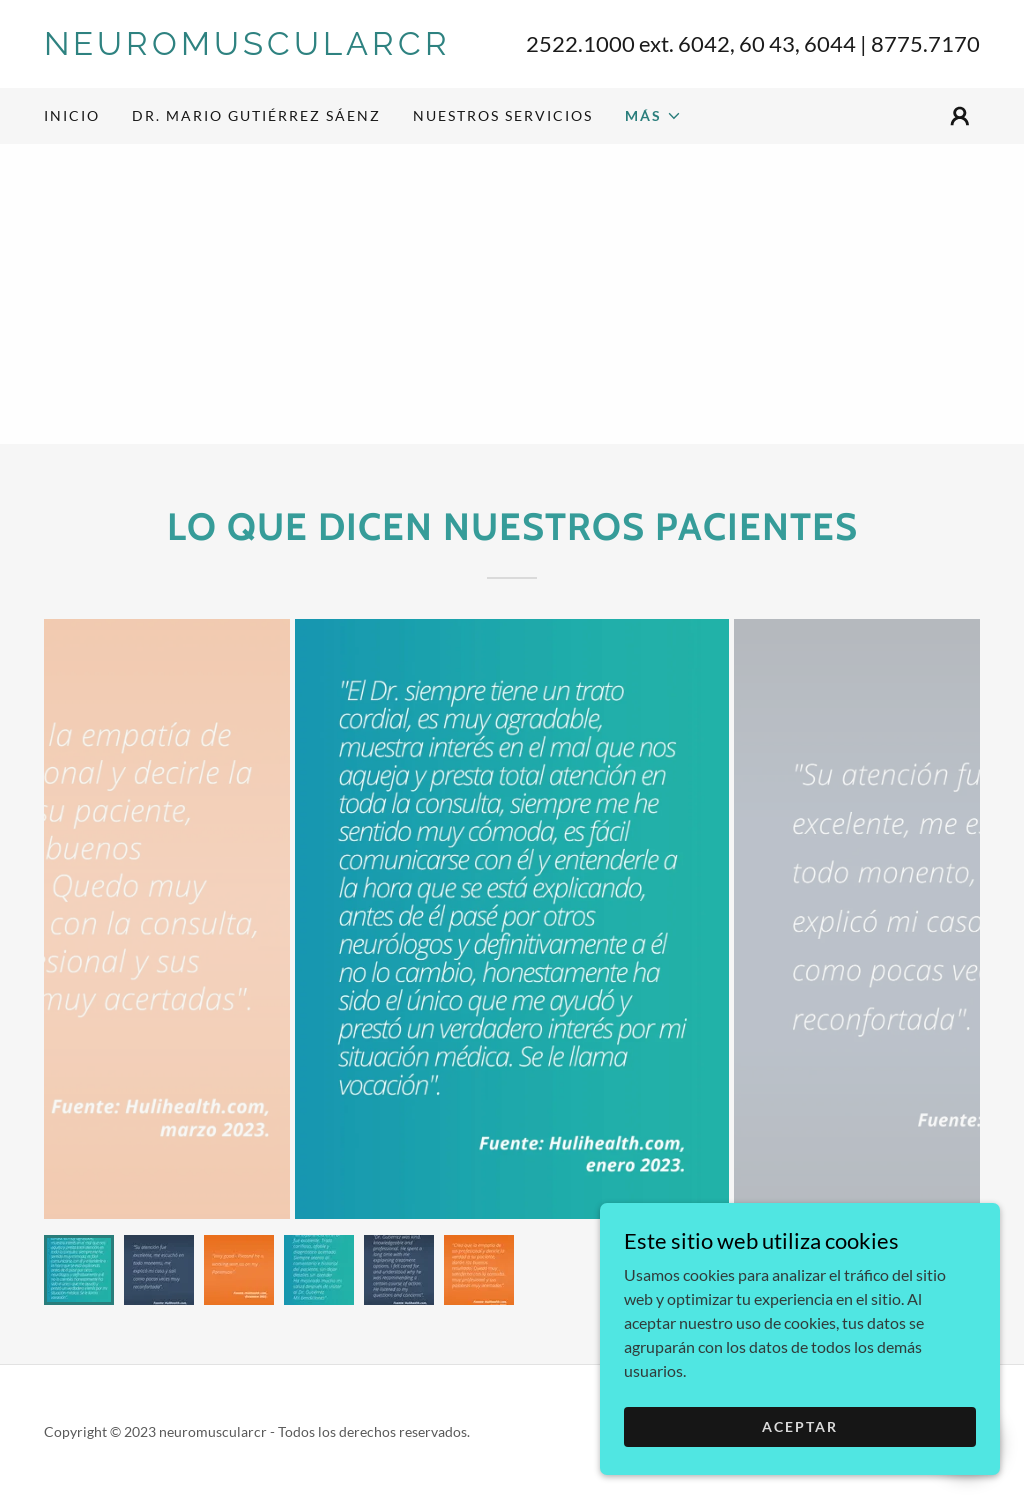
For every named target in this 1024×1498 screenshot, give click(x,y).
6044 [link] (830, 43)
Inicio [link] (72, 115)
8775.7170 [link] (925, 43)
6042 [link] (704, 43)
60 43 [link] (767, 43)
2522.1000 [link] (580, 43)
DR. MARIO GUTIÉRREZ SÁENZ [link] (256, 115)
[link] (278, 48)
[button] (653, 116)
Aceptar (800, 1426)
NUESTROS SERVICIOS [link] (503, 115)
